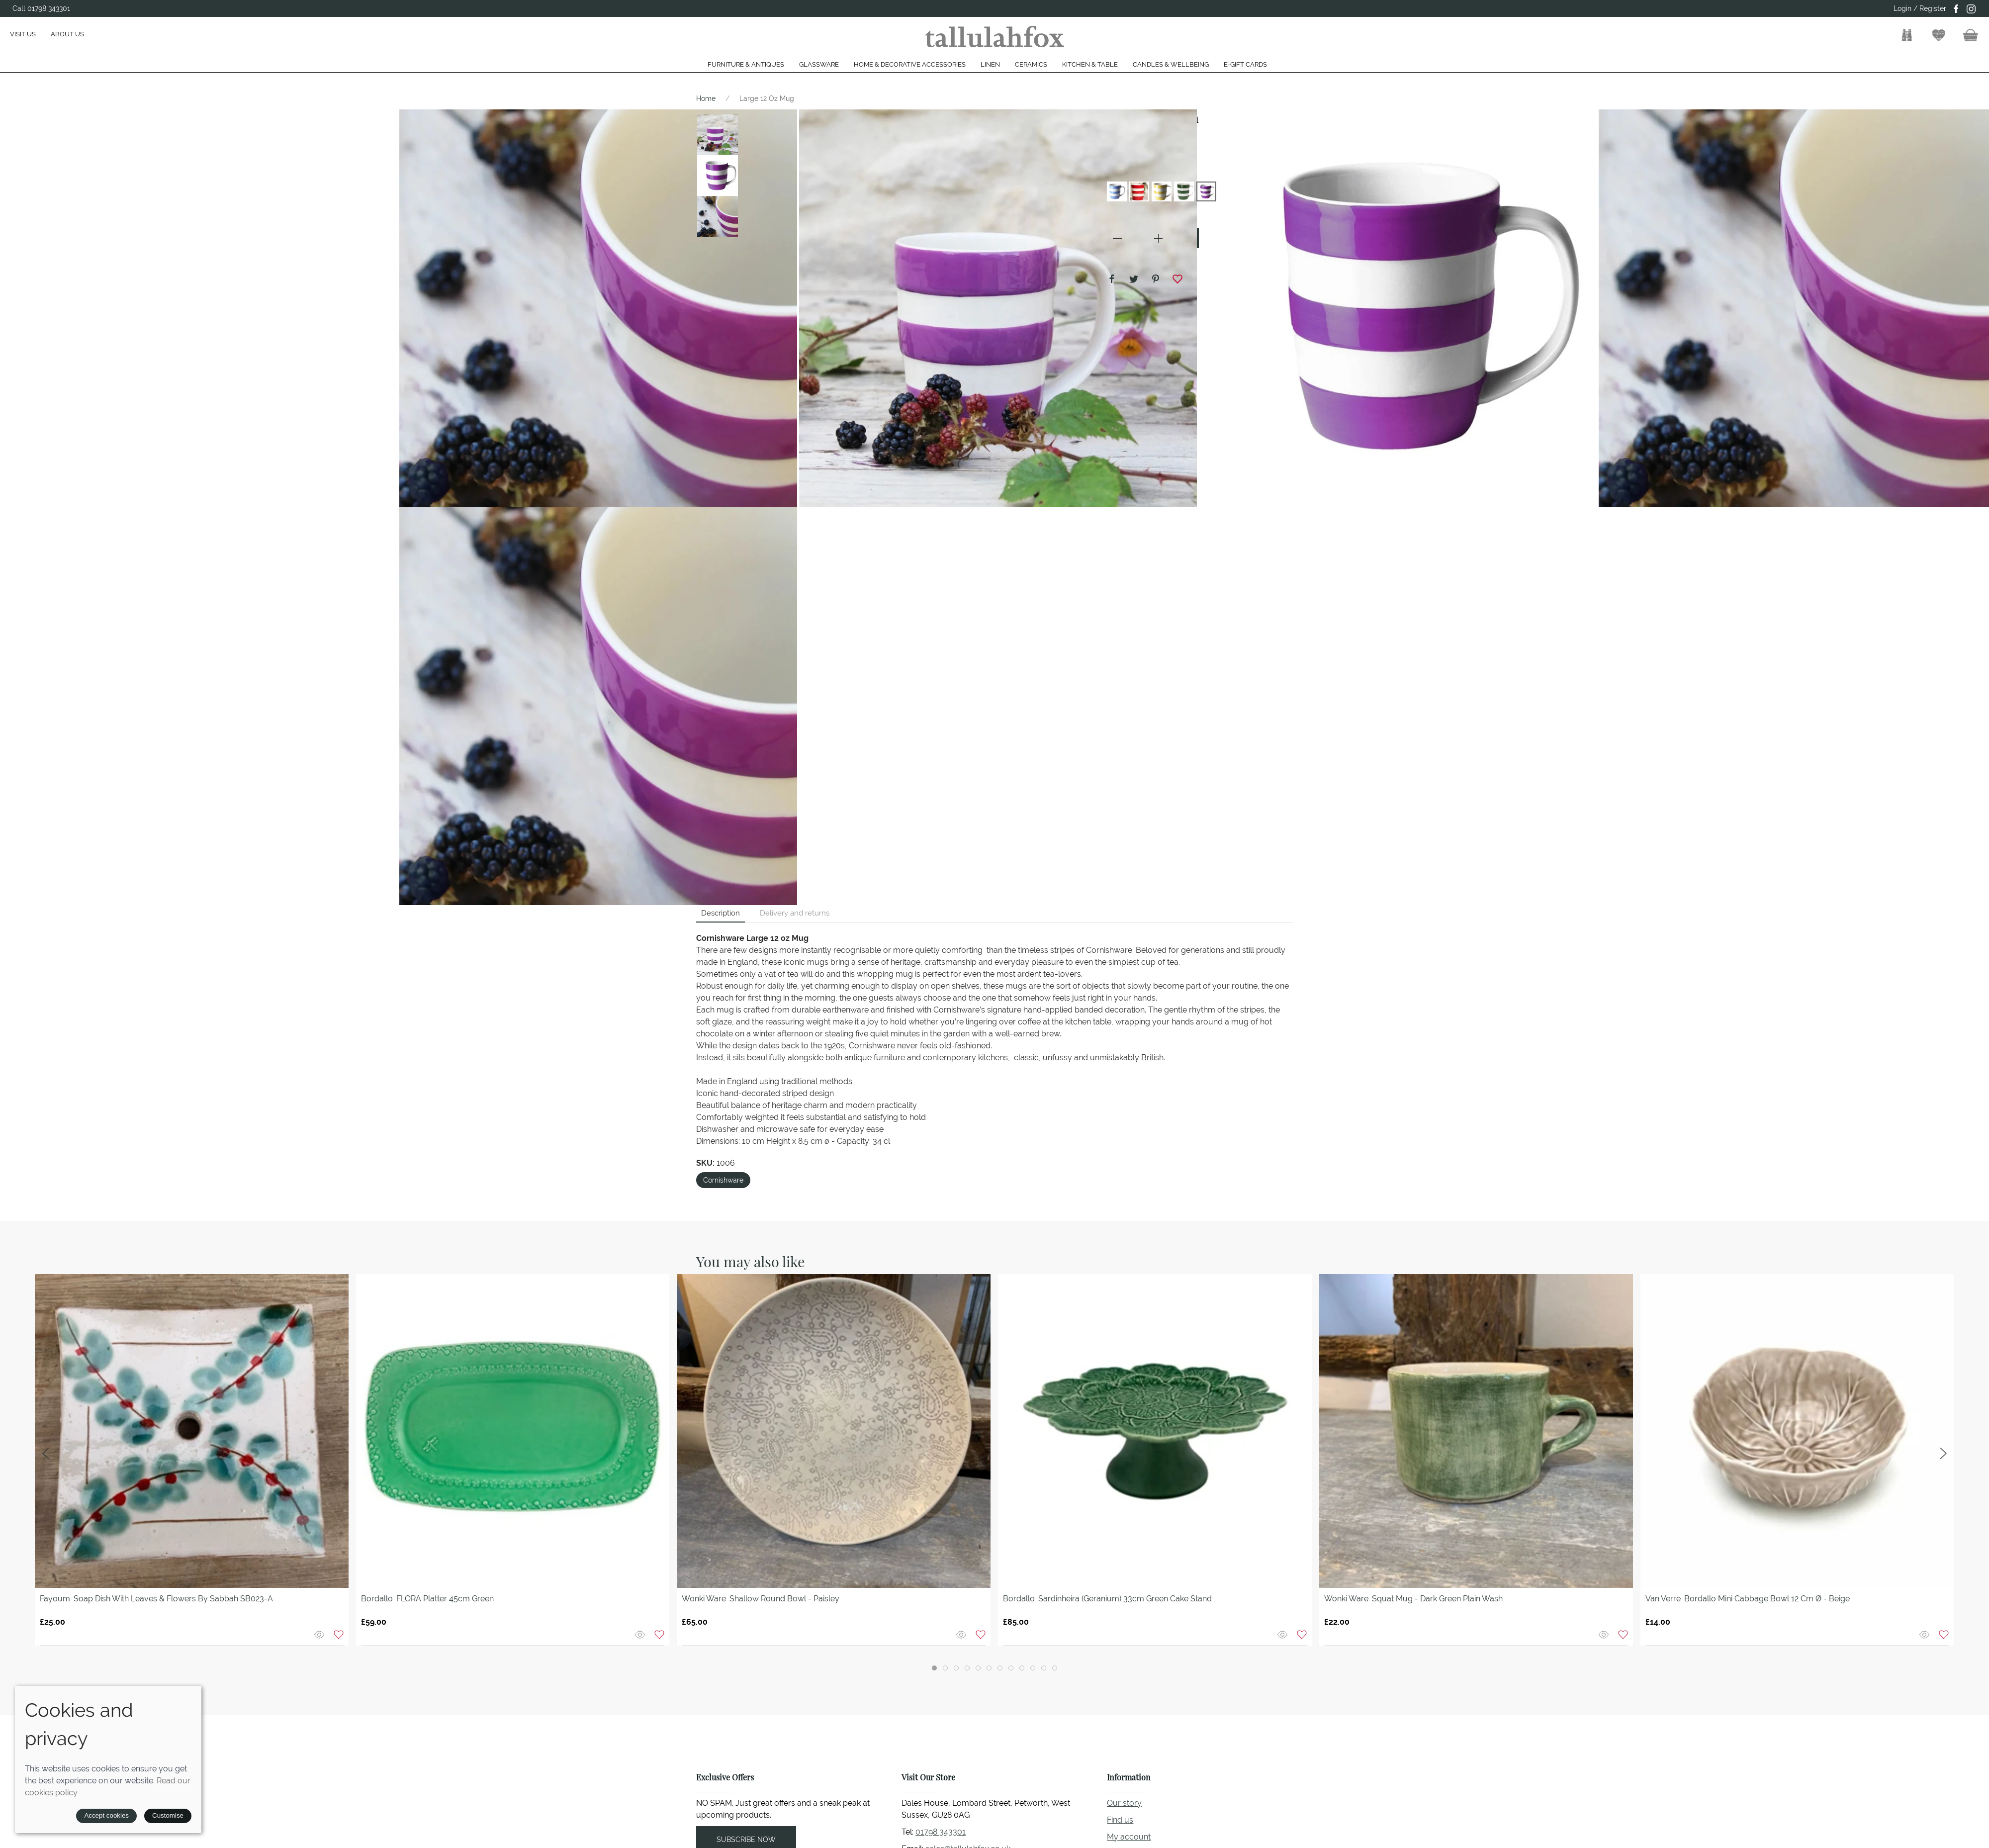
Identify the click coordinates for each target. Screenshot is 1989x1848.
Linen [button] (990, 64)
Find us (1120, 1820)
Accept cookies (106, 1815)
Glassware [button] (819, 64)
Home (706, 98)
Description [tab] (720, 913)
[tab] (934, 1667)
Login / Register (1920, 8)
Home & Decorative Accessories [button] (910, 64)
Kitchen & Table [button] (1090, 64)
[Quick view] (320, 1634)
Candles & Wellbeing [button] (1171, 64)
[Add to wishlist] (339, 1634)
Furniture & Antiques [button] (746, 64)
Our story (1124, 1803)
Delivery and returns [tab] (794, 913)
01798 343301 (940, 1832)
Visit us (23, 34)
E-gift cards (1245, 64)
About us (67, 34)
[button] (1907, 35)
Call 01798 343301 (41, 8)
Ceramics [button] (1031, 64)
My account (1129, 1837)
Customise (167, 1815)
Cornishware (723, 1180)
